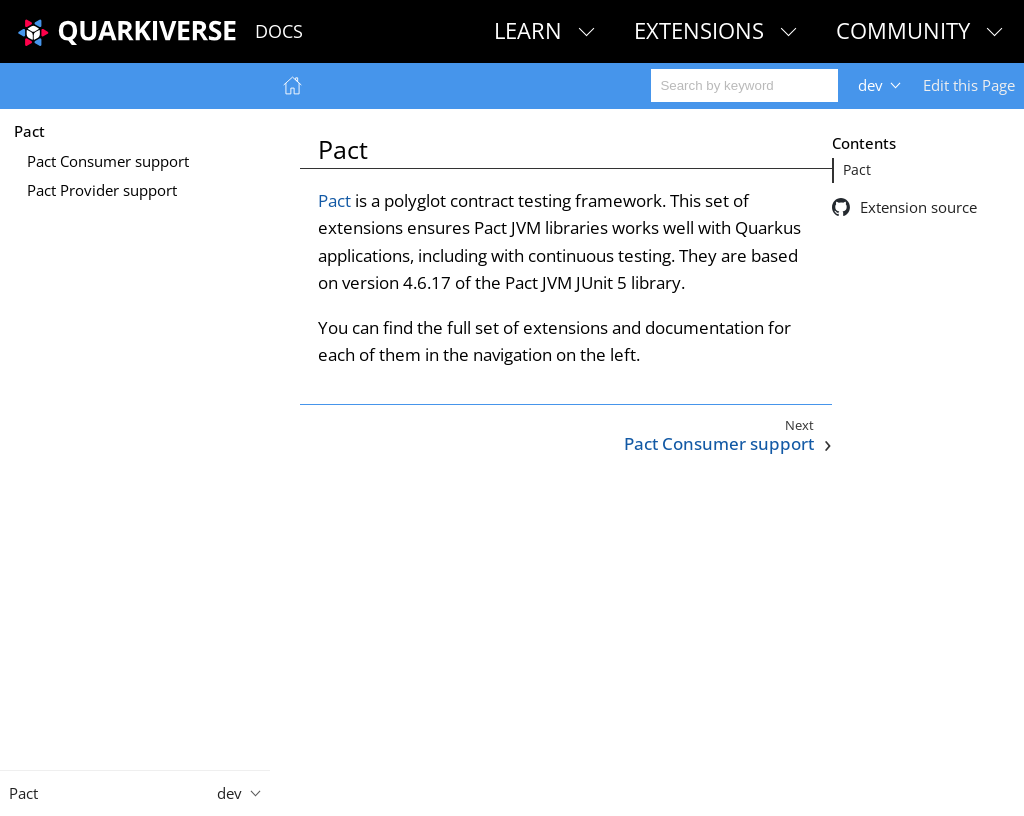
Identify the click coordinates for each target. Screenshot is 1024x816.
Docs (279, 31)
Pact (29, 131)
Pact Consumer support (108, 161)
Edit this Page (969, 85)
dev (870, 85)
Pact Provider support (102, 190)
